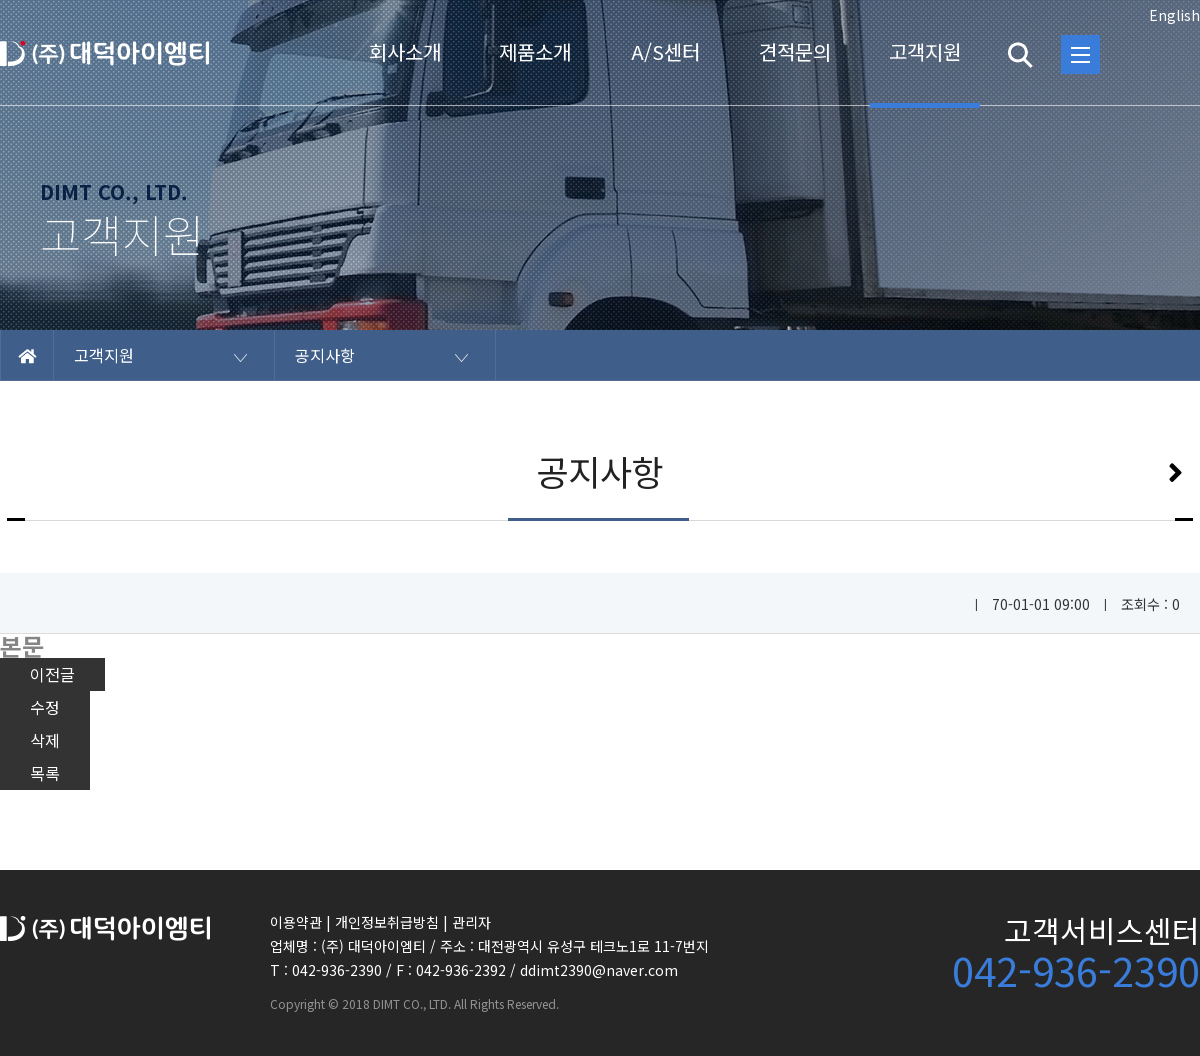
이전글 (52, 674)
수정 (45, 707)
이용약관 (296, 922)
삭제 (45, 740)
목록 (45, 773)
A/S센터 (665, 51)
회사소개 (405, 51)
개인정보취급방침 (387, 922)
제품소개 (535, 51)
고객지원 (925, 51)
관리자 (471, 922)
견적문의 (795, 51)
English (1174, 15)
